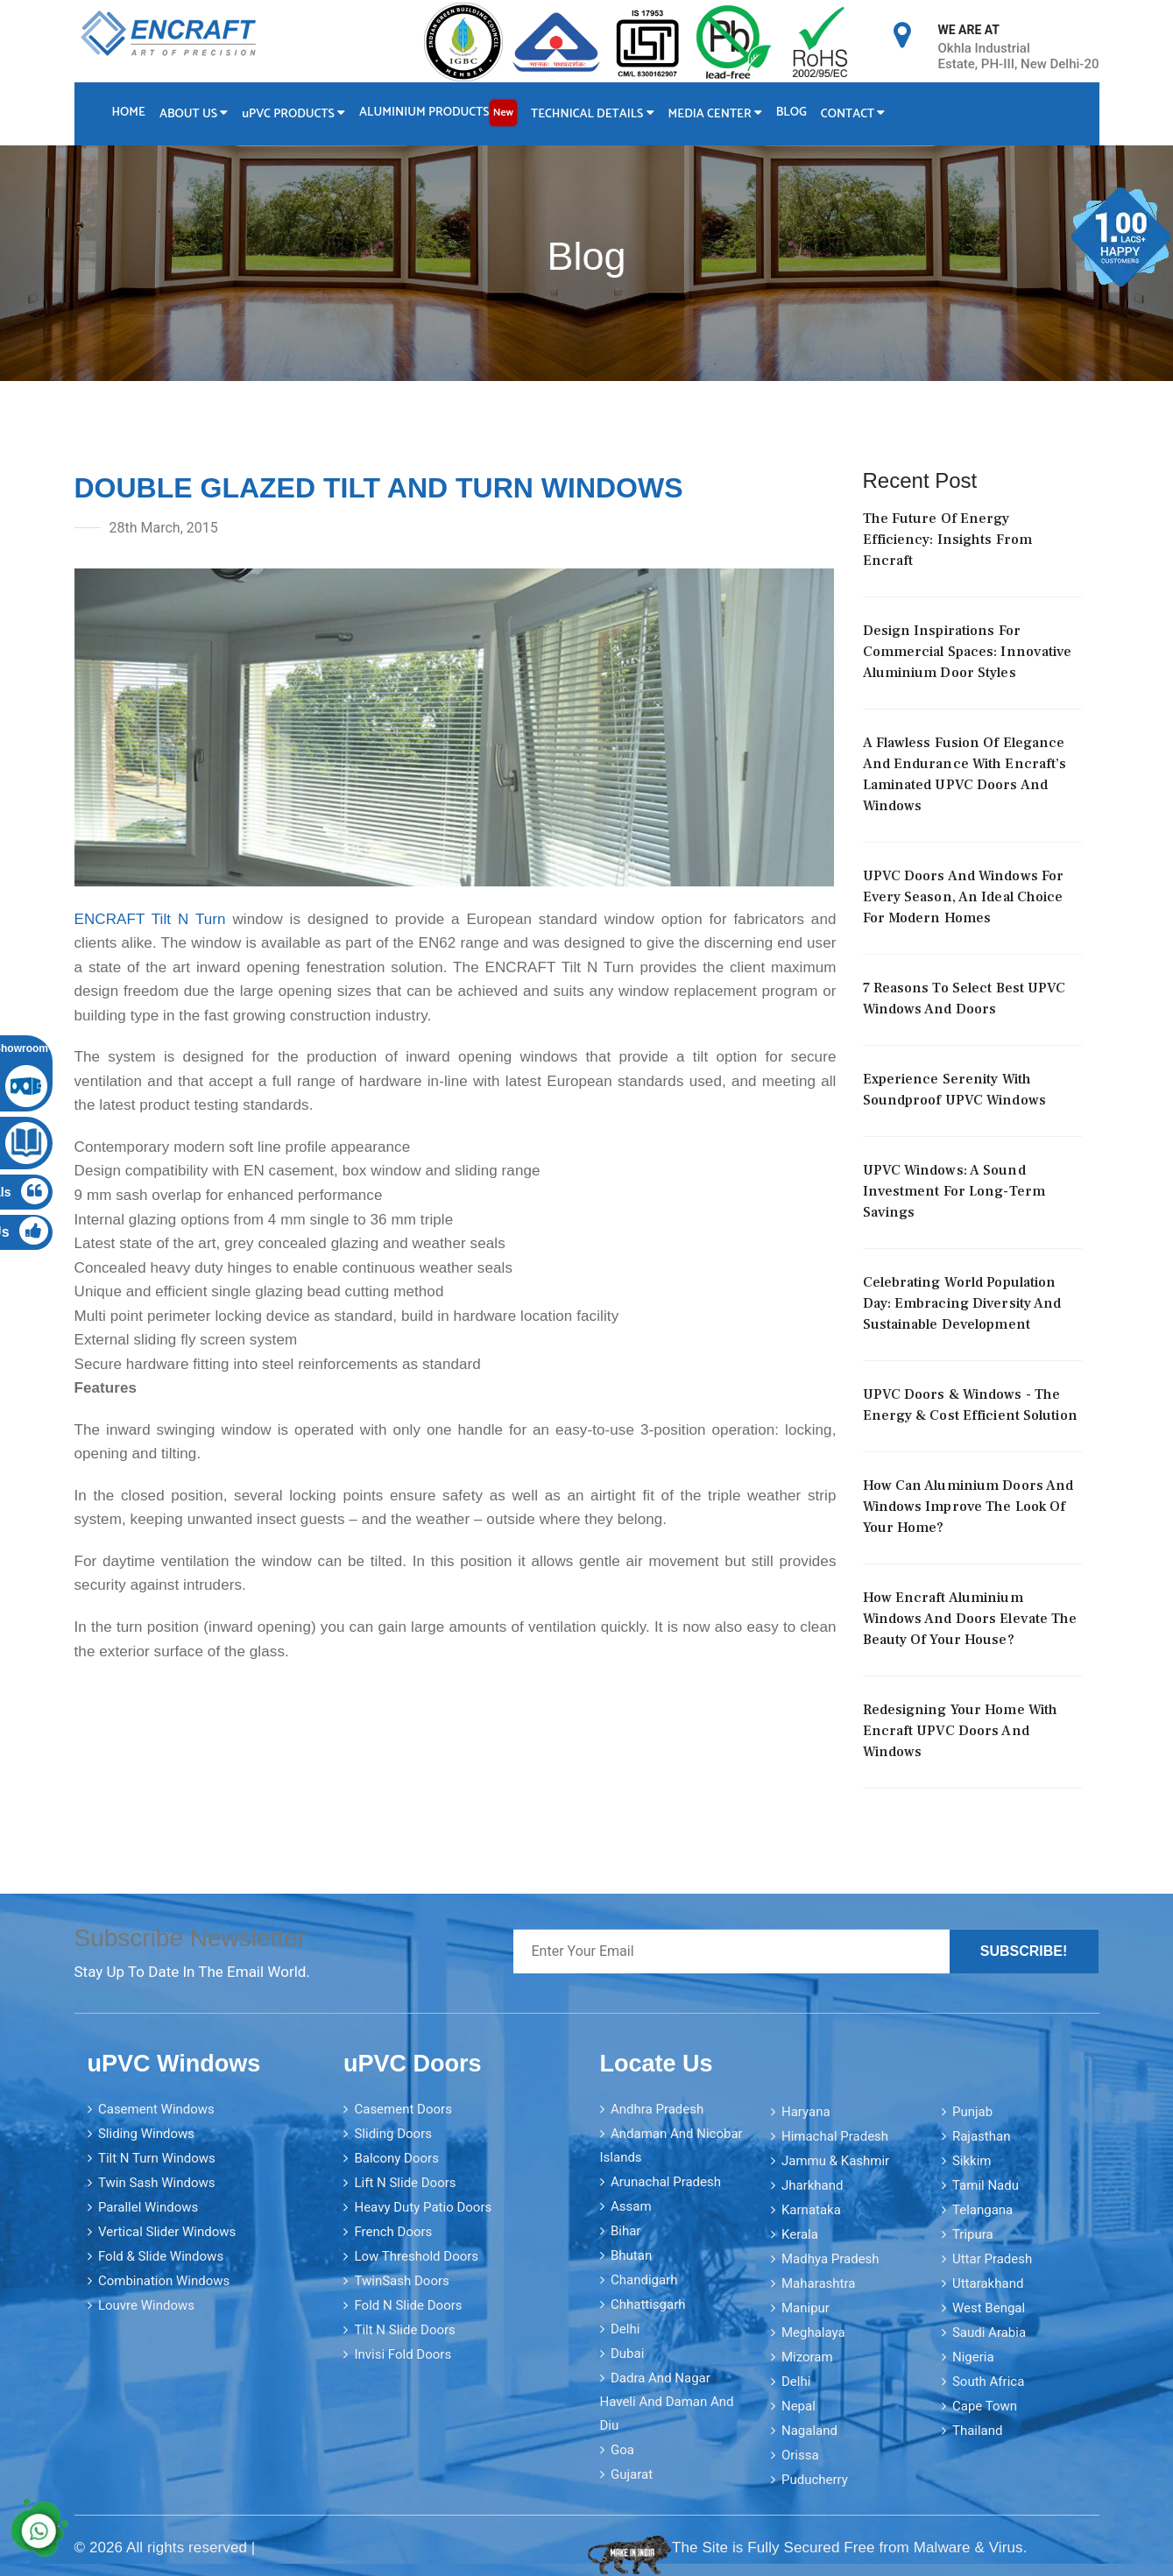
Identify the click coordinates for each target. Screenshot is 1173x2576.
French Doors (393, 2232)
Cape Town (984, 2406)
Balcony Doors (396, 2158)
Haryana (805, 2112)
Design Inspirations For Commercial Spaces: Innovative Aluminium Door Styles (967, 651)
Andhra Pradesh (657, 2109)
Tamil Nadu (985, 2185)
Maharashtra (818, 2283)
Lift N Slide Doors (405, 2183)
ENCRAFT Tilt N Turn (150, 919)
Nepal (798, 2406)
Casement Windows (156, 2109)
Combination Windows (164, 2281)
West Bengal (988, 2308)
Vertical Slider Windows (167, 2232)
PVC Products (293, 114)
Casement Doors (402, 2109)
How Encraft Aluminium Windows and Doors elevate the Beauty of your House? (970, 1618)
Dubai (627, 2353)
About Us (193, 114)
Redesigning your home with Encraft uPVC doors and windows (960, 1731)
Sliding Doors (393, 2134)
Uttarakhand (987, 2283)
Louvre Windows (146, 2305)
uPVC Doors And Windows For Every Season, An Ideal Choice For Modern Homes (963, 897)
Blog (791, 112)
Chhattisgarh (648, 2304)
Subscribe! (1024, 1951)
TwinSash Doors (401, 2281)
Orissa (800, 2455)
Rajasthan (981, 2136)
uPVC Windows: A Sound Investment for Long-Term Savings (954, 1191)
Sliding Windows (146, 2134)
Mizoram (807, 2357)
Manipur (805, 2308)
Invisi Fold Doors (402, 2354)
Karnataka (811, 2210)
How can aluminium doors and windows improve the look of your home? (968, 1506)
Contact (853, 114)
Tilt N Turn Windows (157, 2158)
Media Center (715, 114)
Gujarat (632, 2474)
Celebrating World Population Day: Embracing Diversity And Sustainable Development (962, 1303)
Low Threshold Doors (416, 2256)
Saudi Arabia (989, 2332)
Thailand (977, 2430)
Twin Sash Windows (157, 2183)
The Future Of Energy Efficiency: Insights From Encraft (948, 539)
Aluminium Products (438, 113)
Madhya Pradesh (830, 2259)
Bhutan (631, 2255)
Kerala (799, 2234)
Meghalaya (813, 2332)
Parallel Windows (148, 2207)
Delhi (625, 2329)
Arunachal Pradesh (666, 2182)
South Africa (988, 2381)
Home (128, 112)
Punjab (972, 2112)
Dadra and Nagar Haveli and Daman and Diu (667, 2401)
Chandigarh (644, 2280)
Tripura (972, 2234)
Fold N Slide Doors (408, 2305)
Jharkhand (812, 2185)
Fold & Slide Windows (160, 2256)
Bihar (626, 2231)
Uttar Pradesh (992, 2259)
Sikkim (972, 2161)
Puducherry (814, 2480)
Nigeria (973, 2357)
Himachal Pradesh (834, 2136)
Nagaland (809, 2430)
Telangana (982, 2210)
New (503, 112)
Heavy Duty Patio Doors (422, 2207)
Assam (631, 2206)
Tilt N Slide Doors (404, 2330)
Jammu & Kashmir (835, 2161)
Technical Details (592, 114)
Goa (622, 2450)
